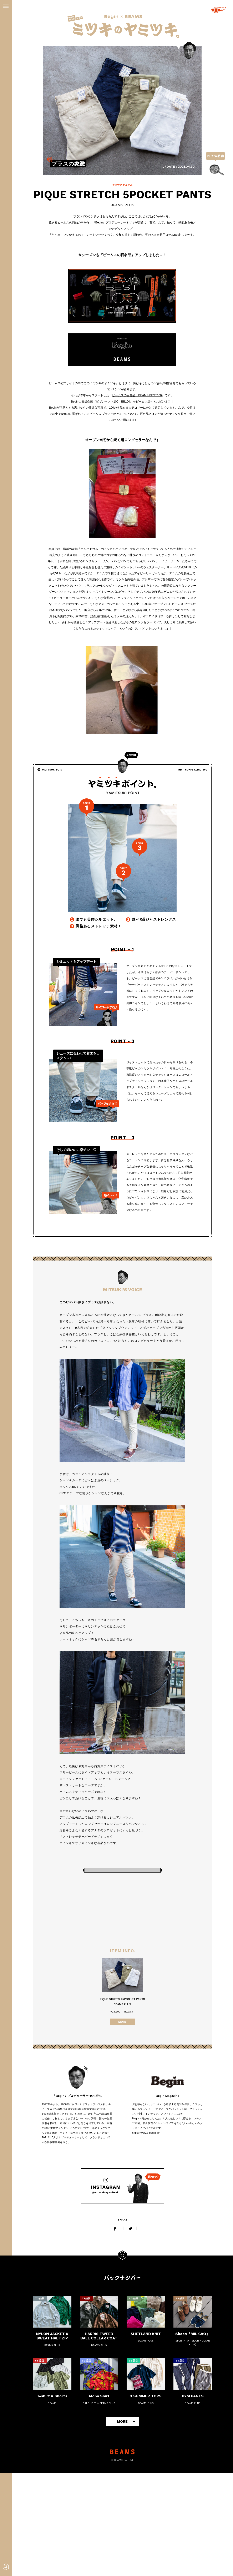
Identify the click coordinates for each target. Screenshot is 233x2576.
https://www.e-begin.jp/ (146, 2132)
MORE (122, 2421)
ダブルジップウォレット (119, 1327)
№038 (65, 413)
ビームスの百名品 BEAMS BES (133, 395)
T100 (158, 395)
